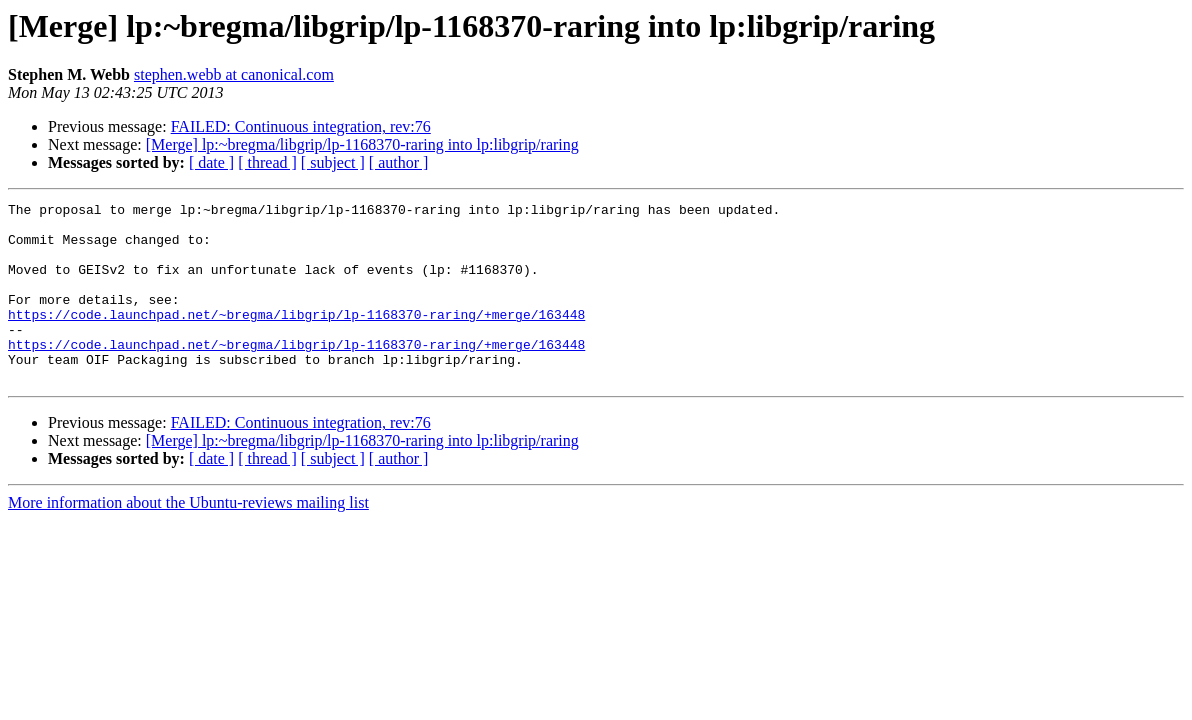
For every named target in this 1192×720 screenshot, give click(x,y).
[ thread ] (267, 162)
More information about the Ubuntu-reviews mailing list (188, 538)
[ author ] (399, 162)
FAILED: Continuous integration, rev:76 (301, 126)
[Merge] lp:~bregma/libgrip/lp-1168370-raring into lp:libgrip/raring (362, 144)
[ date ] (211, 162)
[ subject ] (333, 162)
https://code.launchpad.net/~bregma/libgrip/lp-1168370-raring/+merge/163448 (296, 338)
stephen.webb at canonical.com (234, 74)
